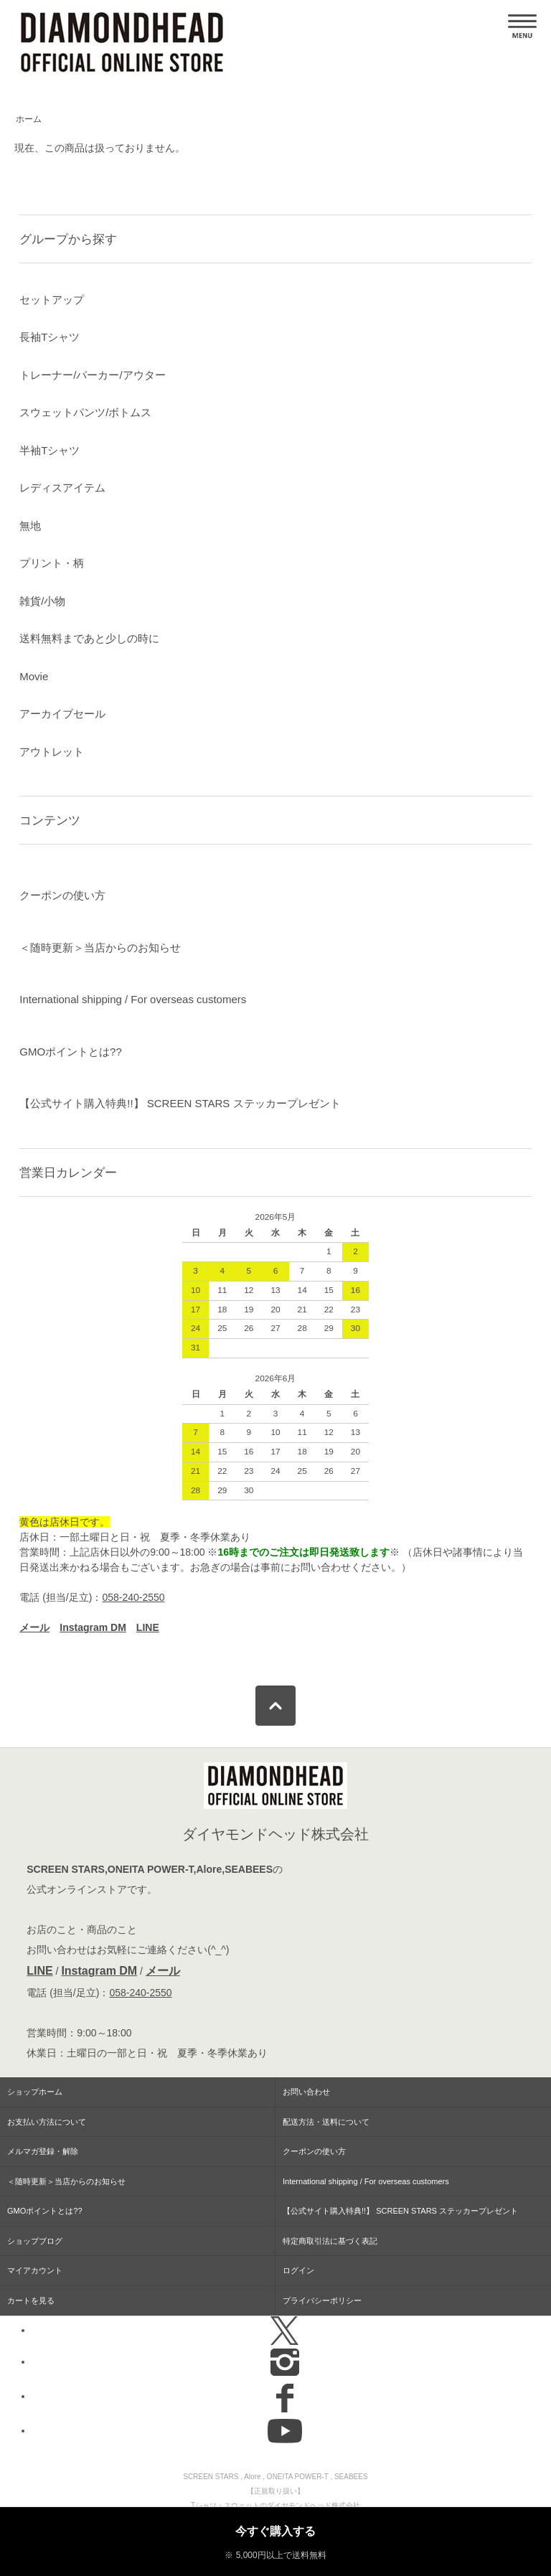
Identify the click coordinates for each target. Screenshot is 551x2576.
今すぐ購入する (275, 2531)
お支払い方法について (46, 2121)
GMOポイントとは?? (70, 1051)
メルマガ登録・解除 (42, 2151)
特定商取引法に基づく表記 (330, 2241)
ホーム (29, 119)
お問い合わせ (306, 2091)
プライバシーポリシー (322, 2300)
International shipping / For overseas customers (132, 999)
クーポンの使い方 (62, 895)
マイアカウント (34, 2270)
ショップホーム (34, 2091)
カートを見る (31, 2300)
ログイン (298, 2270)
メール (163, 1971)
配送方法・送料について (326, 2121)
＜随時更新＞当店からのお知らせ (100, 947)
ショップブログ (34, 2241)
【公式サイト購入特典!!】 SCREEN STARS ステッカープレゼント (179, 1103)
